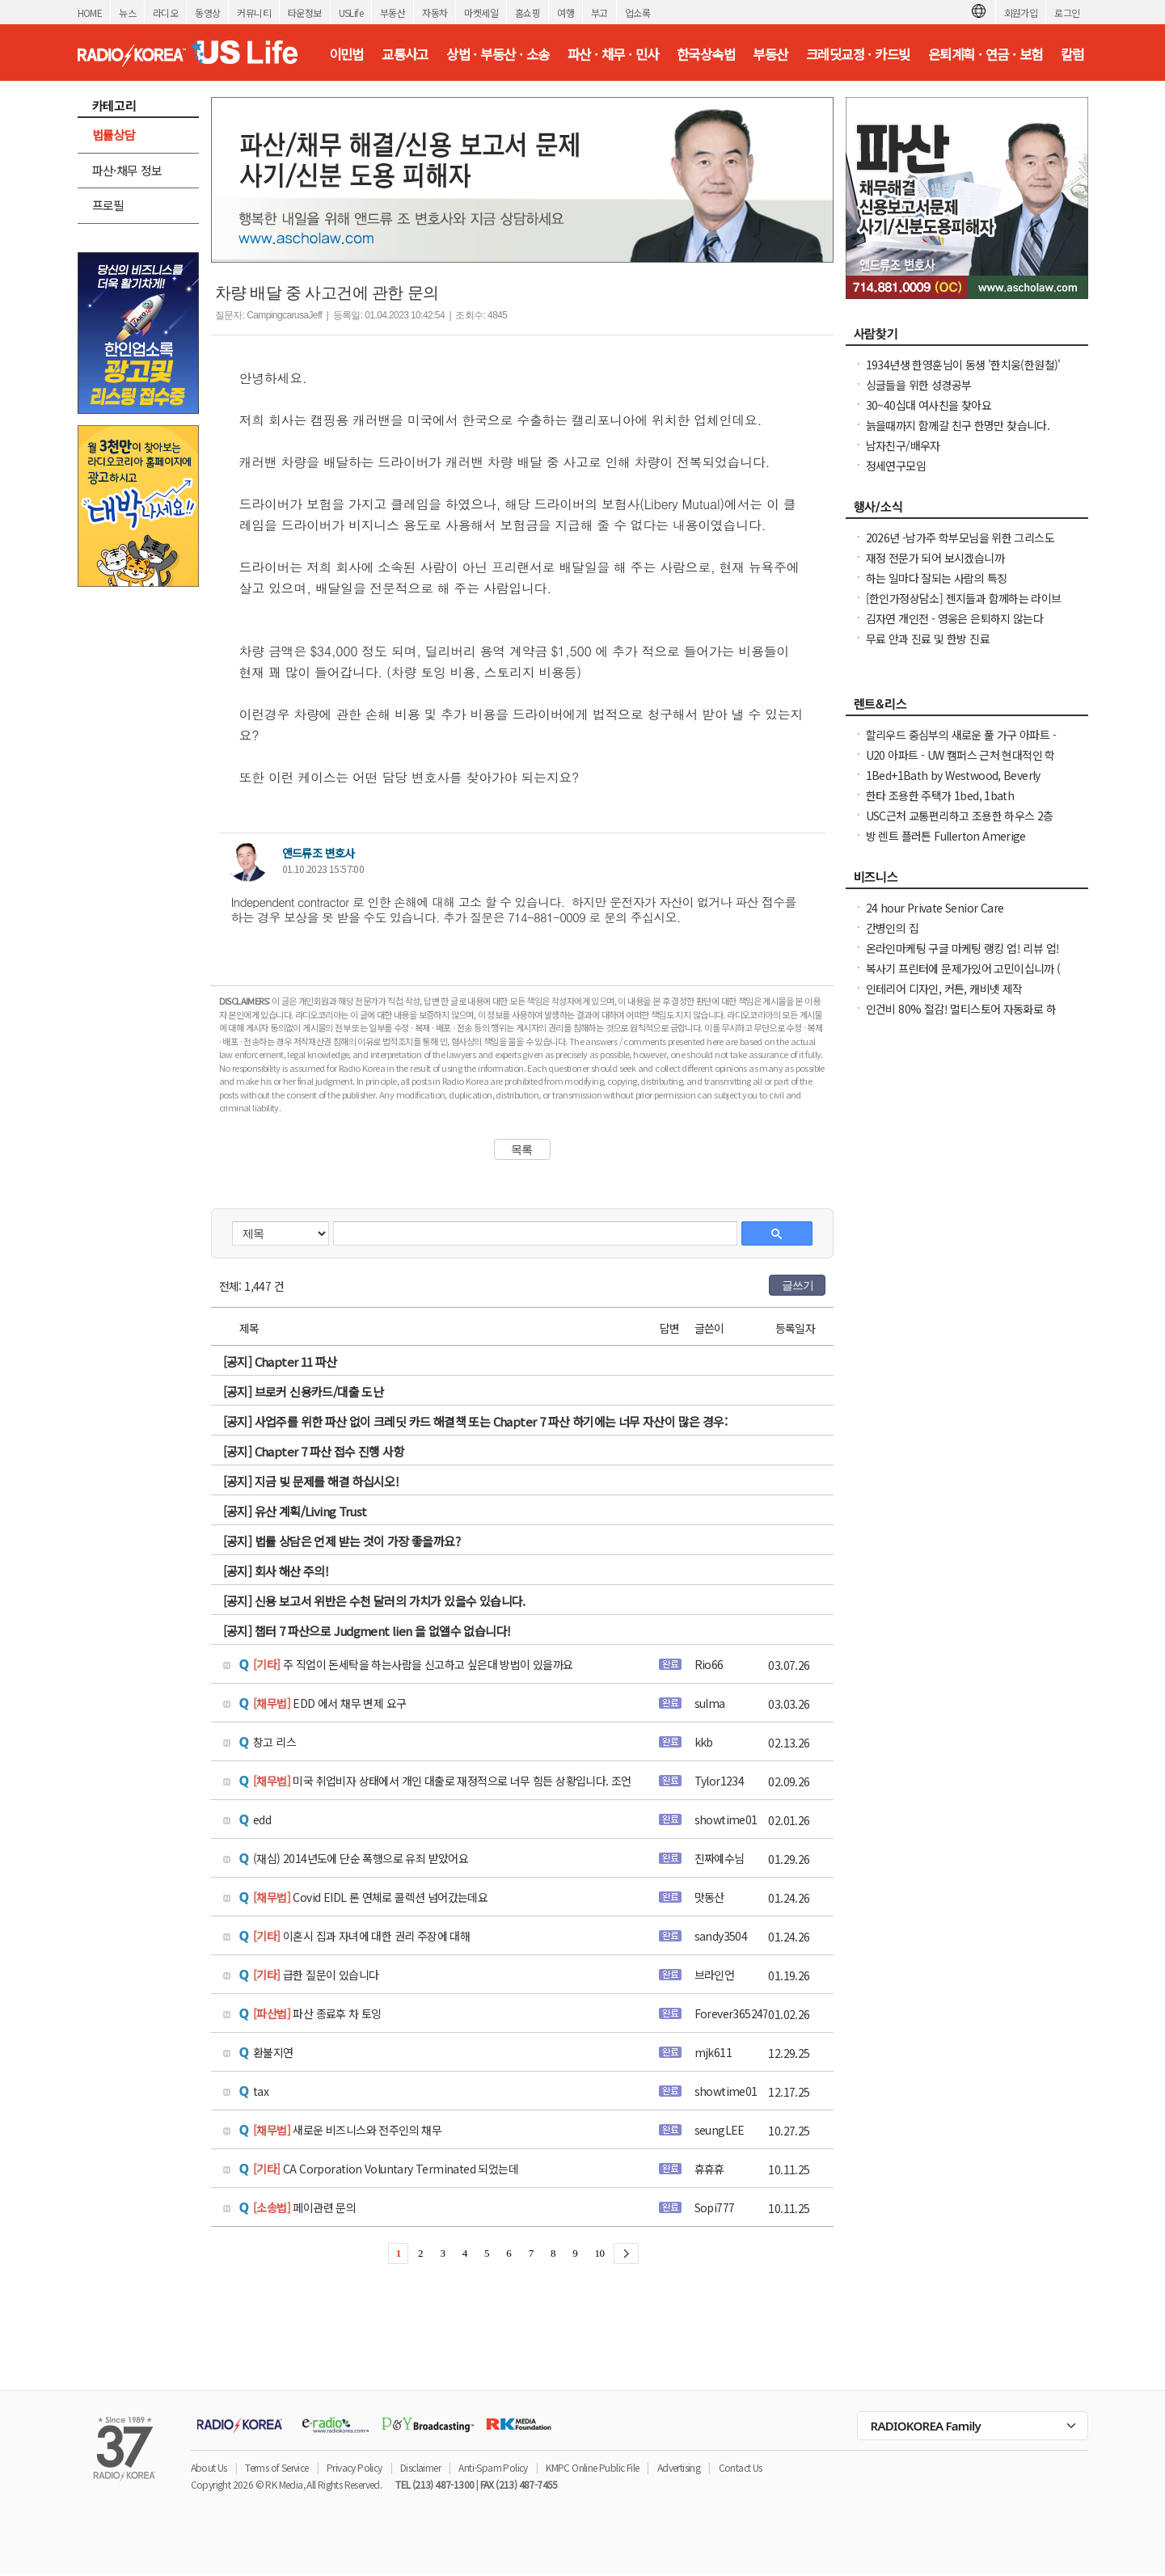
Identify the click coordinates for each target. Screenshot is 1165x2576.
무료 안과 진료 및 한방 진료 (928, 638)
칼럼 (1072, 54)
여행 (565, 12)
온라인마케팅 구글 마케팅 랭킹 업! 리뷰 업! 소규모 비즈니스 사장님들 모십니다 (963, 956)
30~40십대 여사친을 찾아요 (928, 405)
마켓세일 (481, 12)
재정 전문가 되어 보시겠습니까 (935, 558)
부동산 (392, 12)
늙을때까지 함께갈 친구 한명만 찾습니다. (958, 425)
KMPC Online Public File (592, 2467)
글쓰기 (798, 1285)
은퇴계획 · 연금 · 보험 (985, 54)
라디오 (165, 12)
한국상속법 (706, 54)
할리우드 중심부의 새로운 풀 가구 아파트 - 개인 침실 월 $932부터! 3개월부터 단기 (961, 743)
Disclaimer (420, 2467)
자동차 (434, 12)
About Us (209, 2467)
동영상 (207, 12)
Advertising (678, 2467)
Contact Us (740, 2467)
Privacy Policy (354, 2467)
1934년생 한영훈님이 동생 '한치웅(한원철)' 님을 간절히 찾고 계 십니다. (963, 372)
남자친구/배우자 (903, 445)
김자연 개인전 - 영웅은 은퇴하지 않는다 (955, 618)
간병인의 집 (892, 928)
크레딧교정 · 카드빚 (858, 54)
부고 (599, 12)
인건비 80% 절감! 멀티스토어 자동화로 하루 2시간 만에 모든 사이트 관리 (961, 1017)
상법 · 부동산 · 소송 (497, 54)
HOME (90, 12)
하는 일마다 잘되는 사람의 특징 (936, 578)
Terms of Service (276, 2467)
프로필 (108, 204)
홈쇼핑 (527, 12)
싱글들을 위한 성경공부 (919, 385)
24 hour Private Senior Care (935, 908)
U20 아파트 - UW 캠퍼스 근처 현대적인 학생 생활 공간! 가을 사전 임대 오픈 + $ (960, 763)
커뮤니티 (254, 12)
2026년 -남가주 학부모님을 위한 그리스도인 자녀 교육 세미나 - (960, 545)
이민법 (346, 54)
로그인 (1066, 12)
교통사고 (405, 54)
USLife (351, 12)
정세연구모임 (896, 465)
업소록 (637, 12)
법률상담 (114, 134)
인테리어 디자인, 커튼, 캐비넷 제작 (944, 988)
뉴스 (127, 12)
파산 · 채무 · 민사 (613, 54)
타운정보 (305, 12)
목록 (522, 1149)
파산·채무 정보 (127, 170)
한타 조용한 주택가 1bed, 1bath (940, 795)
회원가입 (1021, 12)
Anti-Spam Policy (492, 2467)
